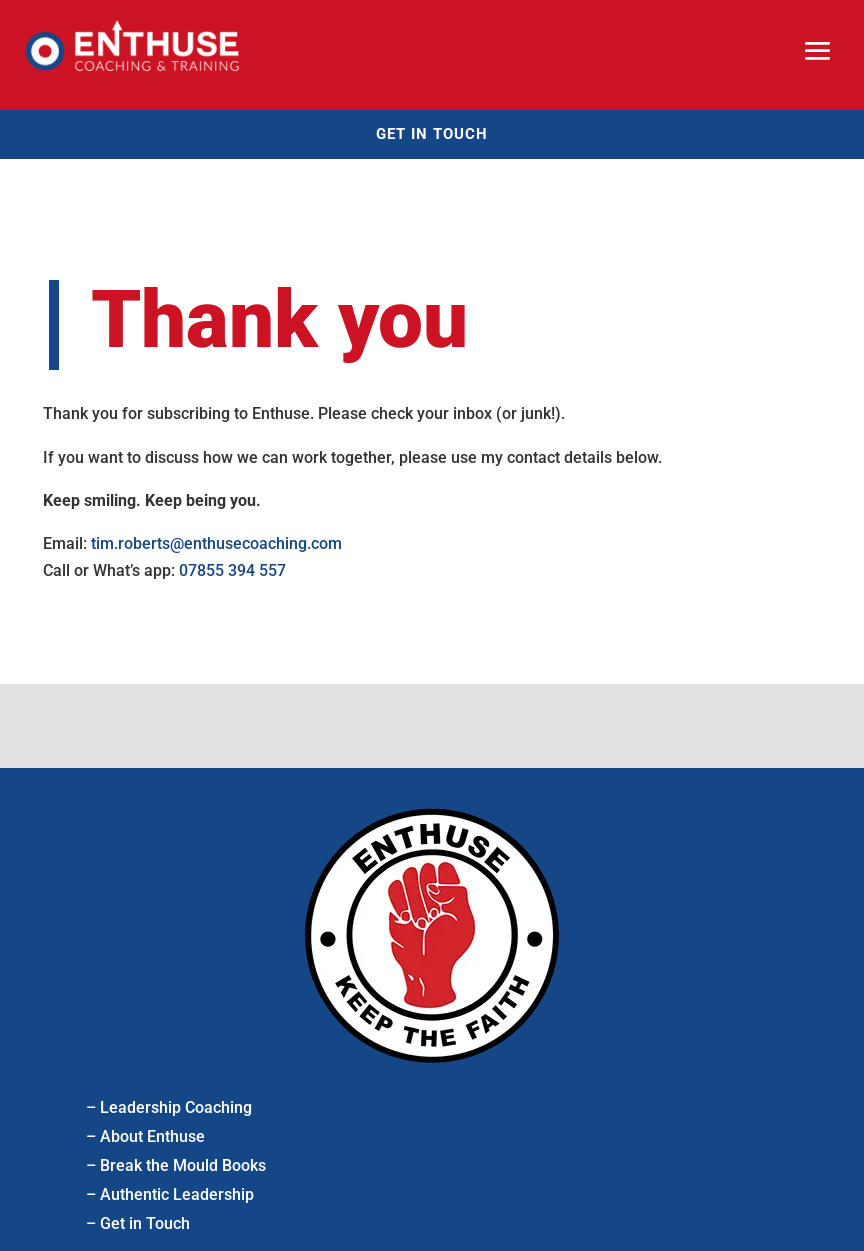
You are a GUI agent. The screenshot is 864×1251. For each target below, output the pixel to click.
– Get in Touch (138, 1223)
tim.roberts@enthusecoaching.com (216, 543)
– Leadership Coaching (169, 1107)
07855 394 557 (232, 570)
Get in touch (432, 134)
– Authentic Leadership (170, 1194)
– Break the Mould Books (176, 1165)
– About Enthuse (145, 1136)
